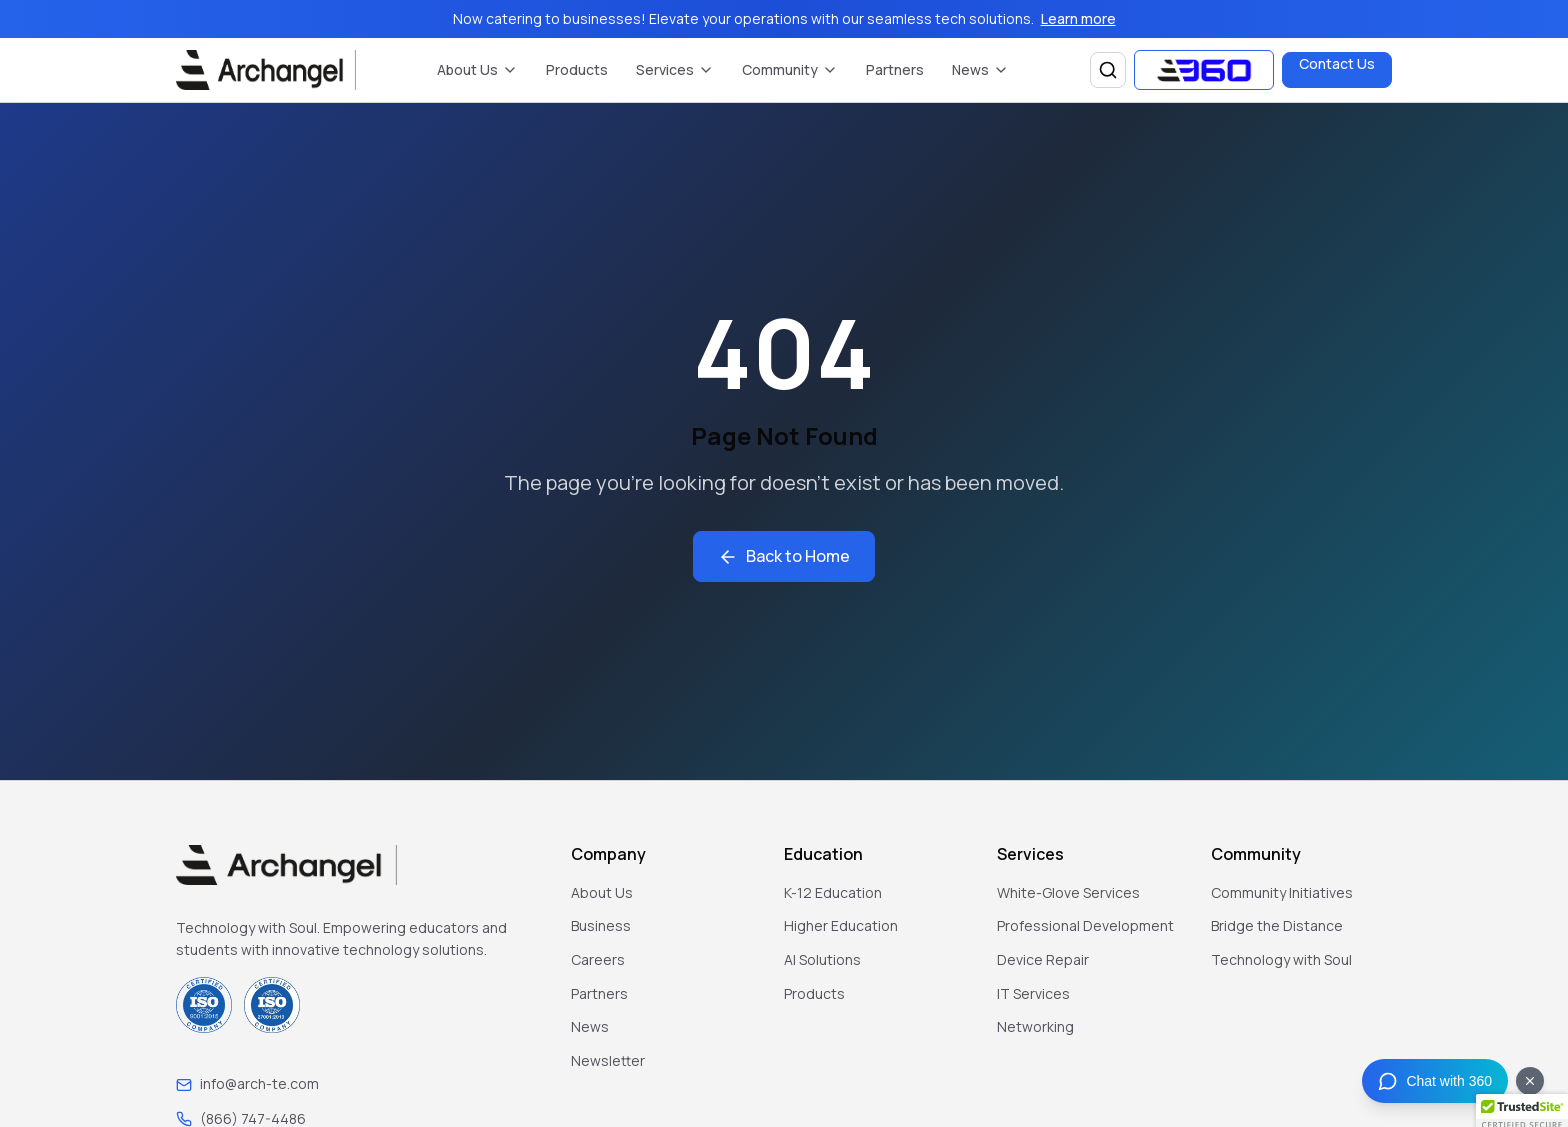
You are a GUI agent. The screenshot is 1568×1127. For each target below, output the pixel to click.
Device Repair (1043, 959)
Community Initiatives (1282, 892)
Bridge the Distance (1277, 925)
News (980, 69)
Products (577, 69)
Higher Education (841, 925)
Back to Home (784, 556)
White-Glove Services (1068, 892)
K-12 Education (833, 892)
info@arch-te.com (259, 1083)
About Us (477, 69)
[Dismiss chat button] (1530, 1081)
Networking (1035, 1026)
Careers (598, 959)
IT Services (1033, 993)
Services (675, 69)
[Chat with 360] (1435, 1081)
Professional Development (1085, 925)
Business (601, 925)
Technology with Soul (1281, 959)
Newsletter (608, 1060)
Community (790, 69)
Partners (895, 69)
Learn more (1078, 18)
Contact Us (1337, 63)
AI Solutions (822, 959)
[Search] (1108, 70)
